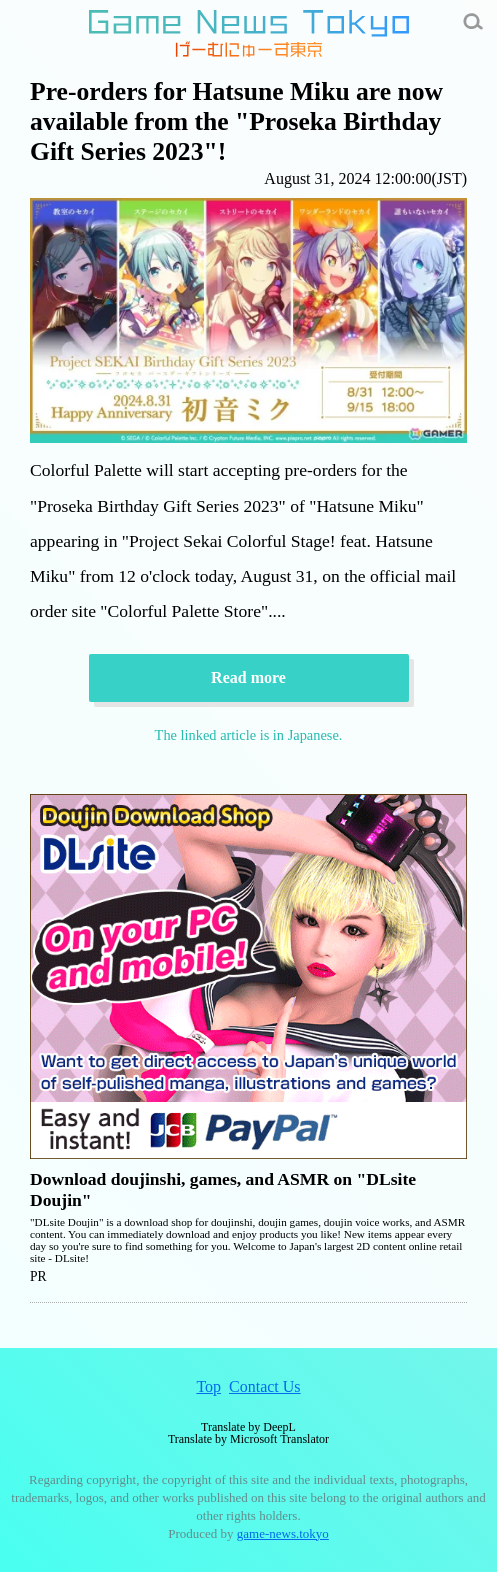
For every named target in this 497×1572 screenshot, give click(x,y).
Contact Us (265, 1386)
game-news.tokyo (283, 1533)
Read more (248, 677)
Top (208, 1386)
